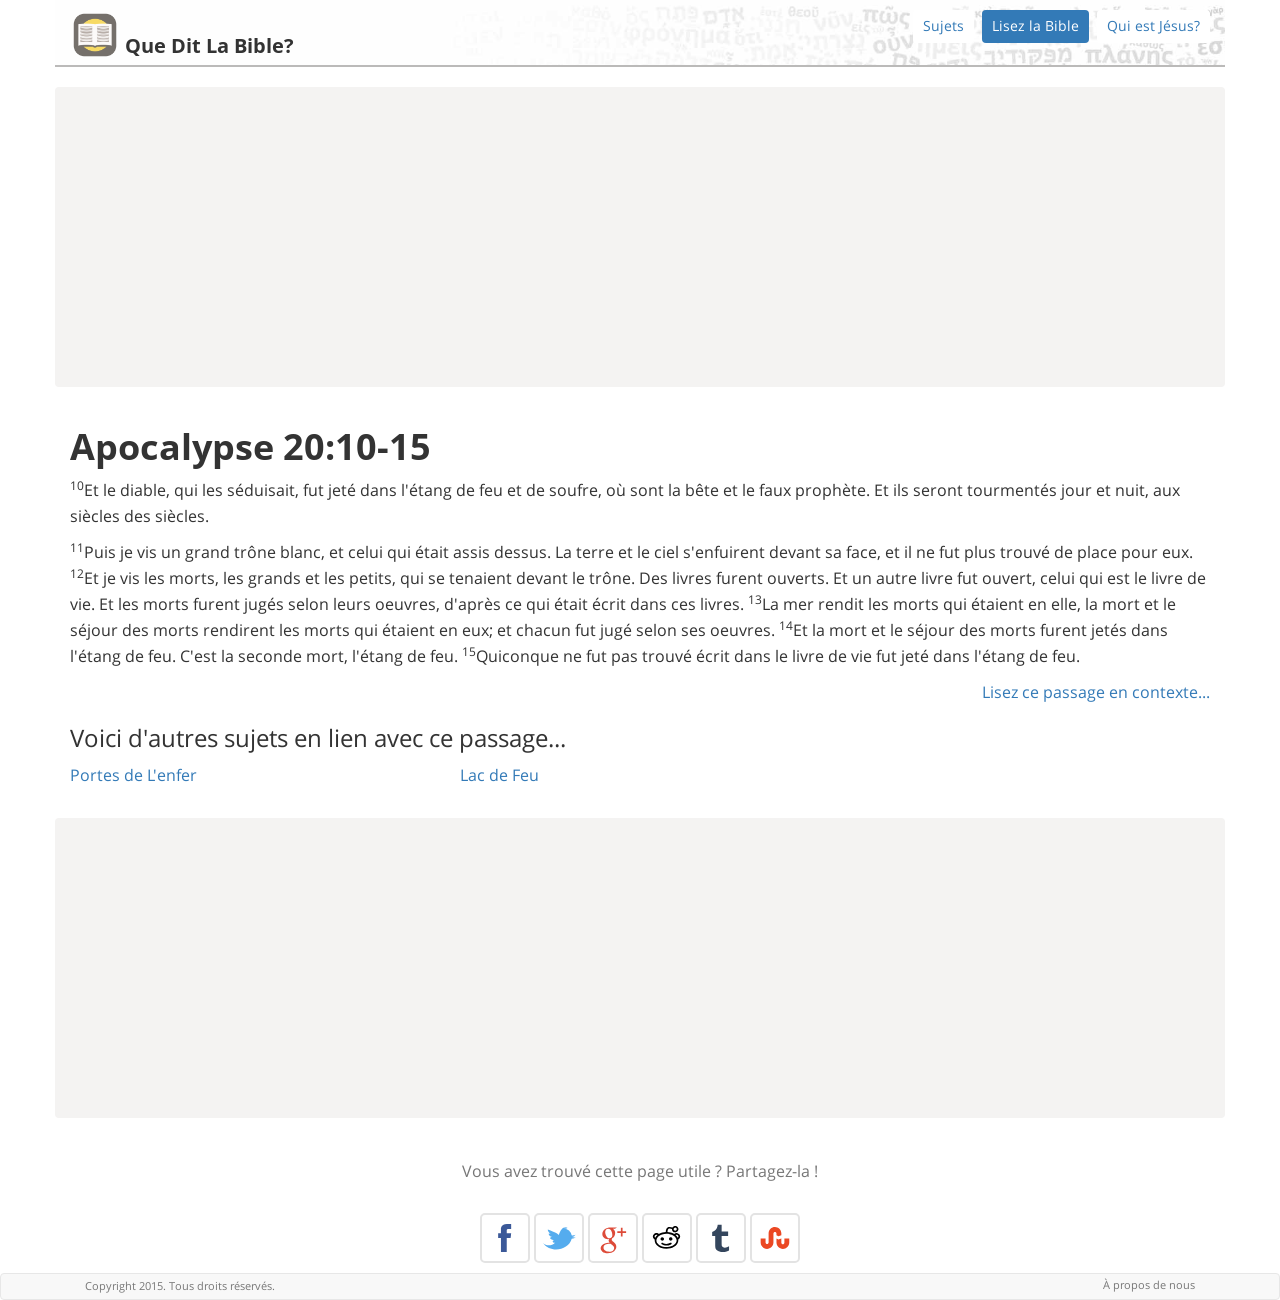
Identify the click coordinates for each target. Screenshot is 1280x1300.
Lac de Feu (499, 775)
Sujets (943, 25)
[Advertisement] (640, 237)
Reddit (667, 1238)
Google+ (613, 1238)
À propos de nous (1149, 1284)
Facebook (505, 1238)
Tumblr (721, 1238)
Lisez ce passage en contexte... (1096, 692)
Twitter (559, 1238)
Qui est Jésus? (1153, 25)
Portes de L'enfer (133, 775)
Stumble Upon (775, 1238)
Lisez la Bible (1035, 25)
